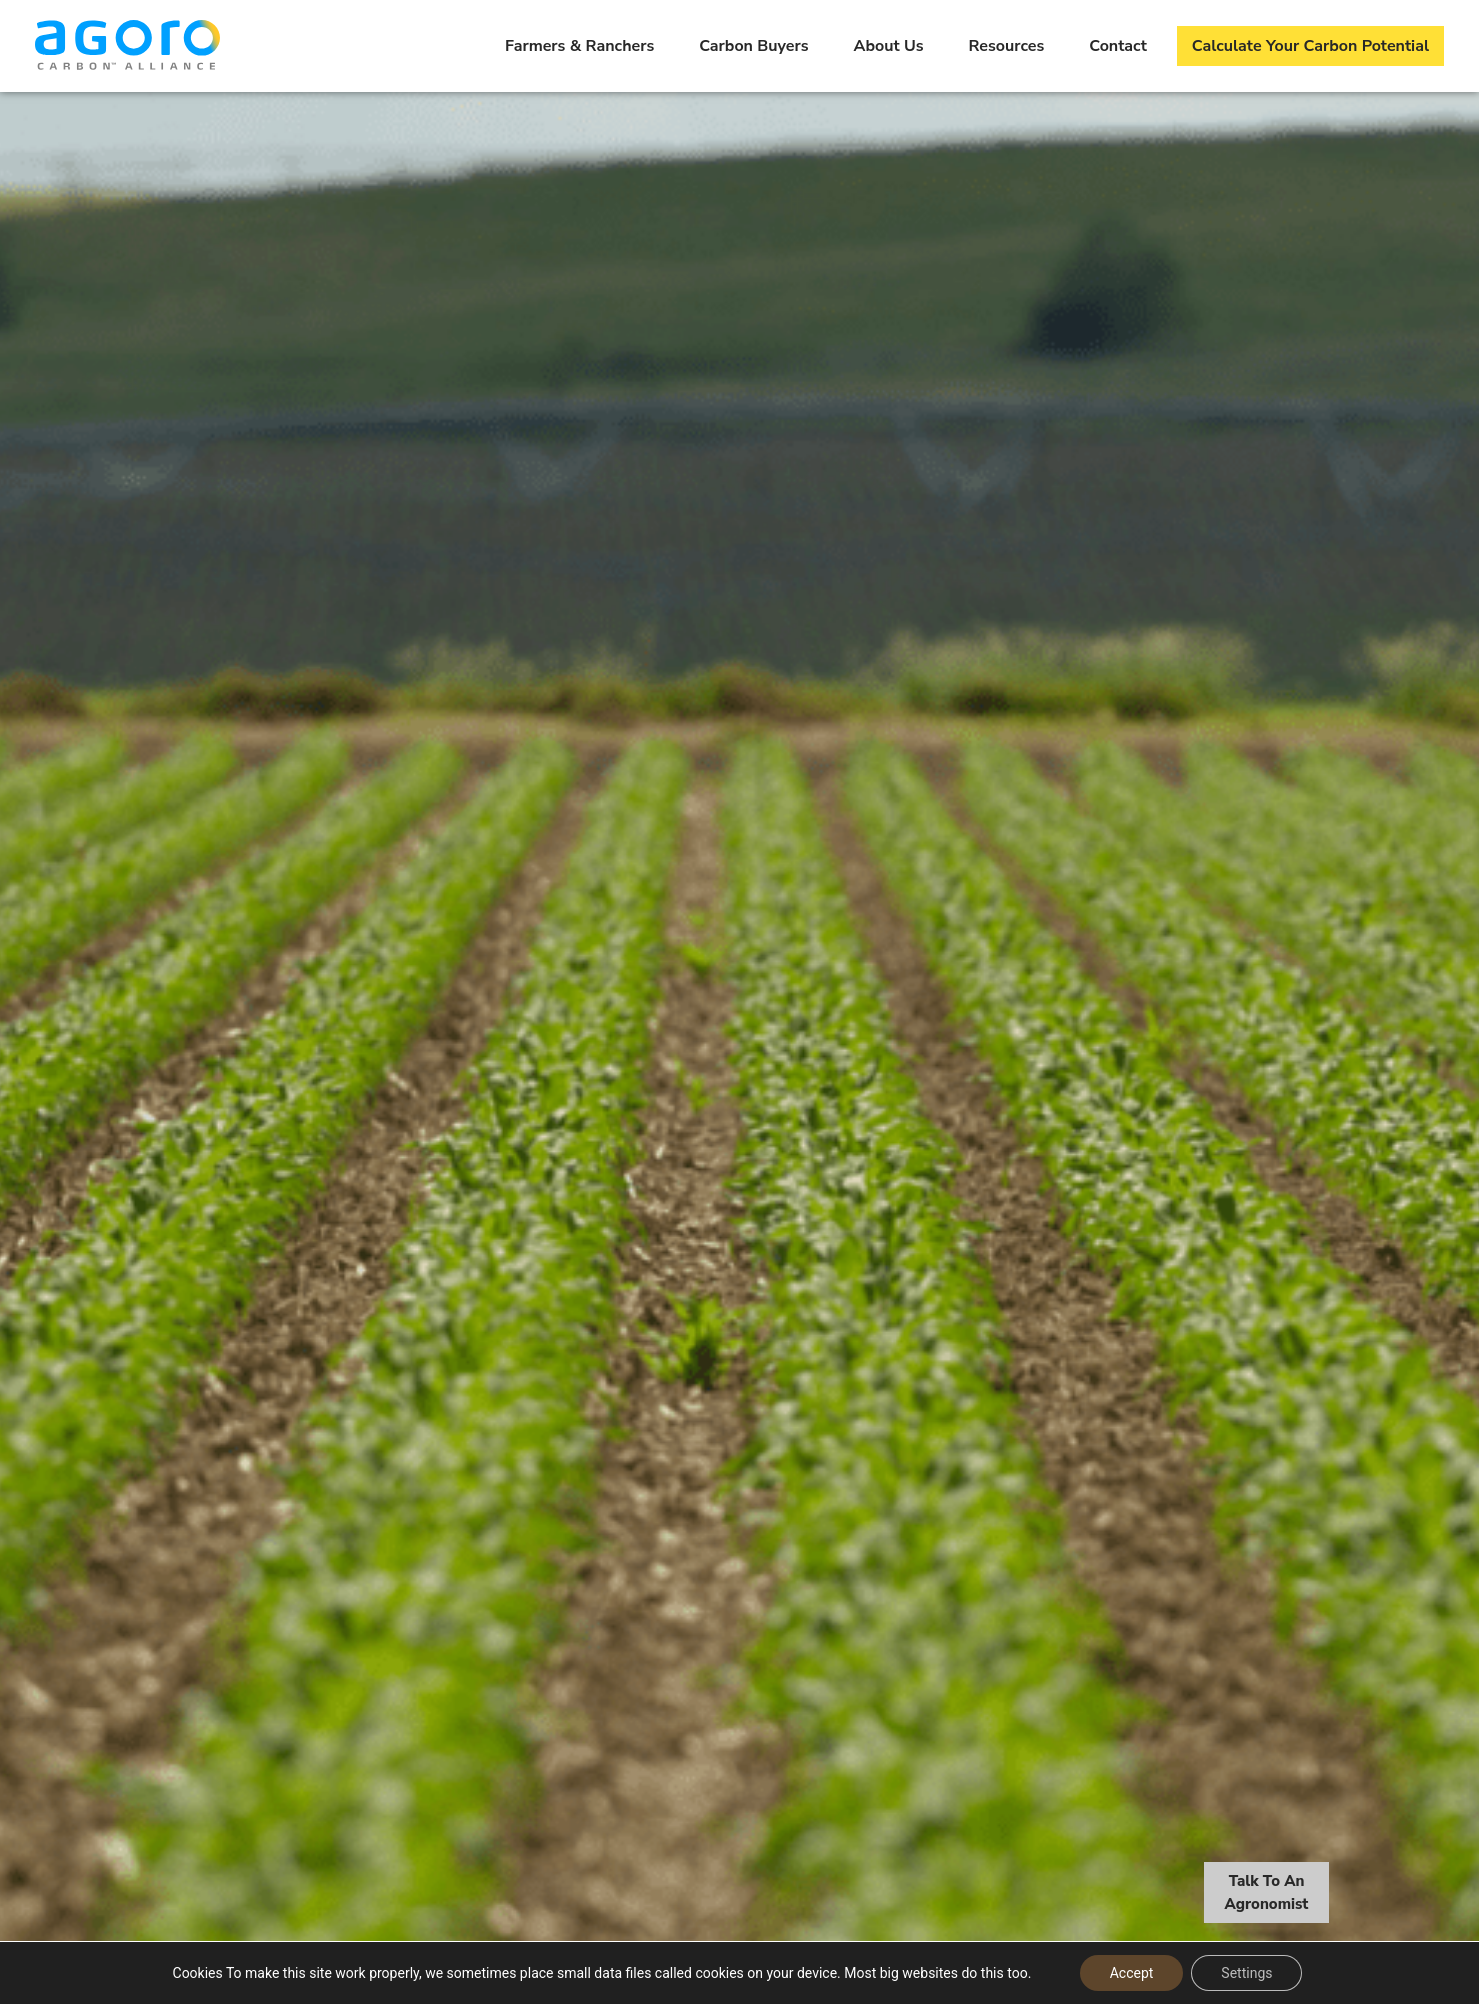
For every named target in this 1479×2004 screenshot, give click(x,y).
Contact (1118, 46)
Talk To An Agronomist (1267, 1894)
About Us (889, 46)
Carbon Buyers (753, 46)
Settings (1246, 1973)
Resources (1007, 46)
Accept (1132, 1973)
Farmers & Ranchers (579, 46)
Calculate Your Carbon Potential (1310, 46)
